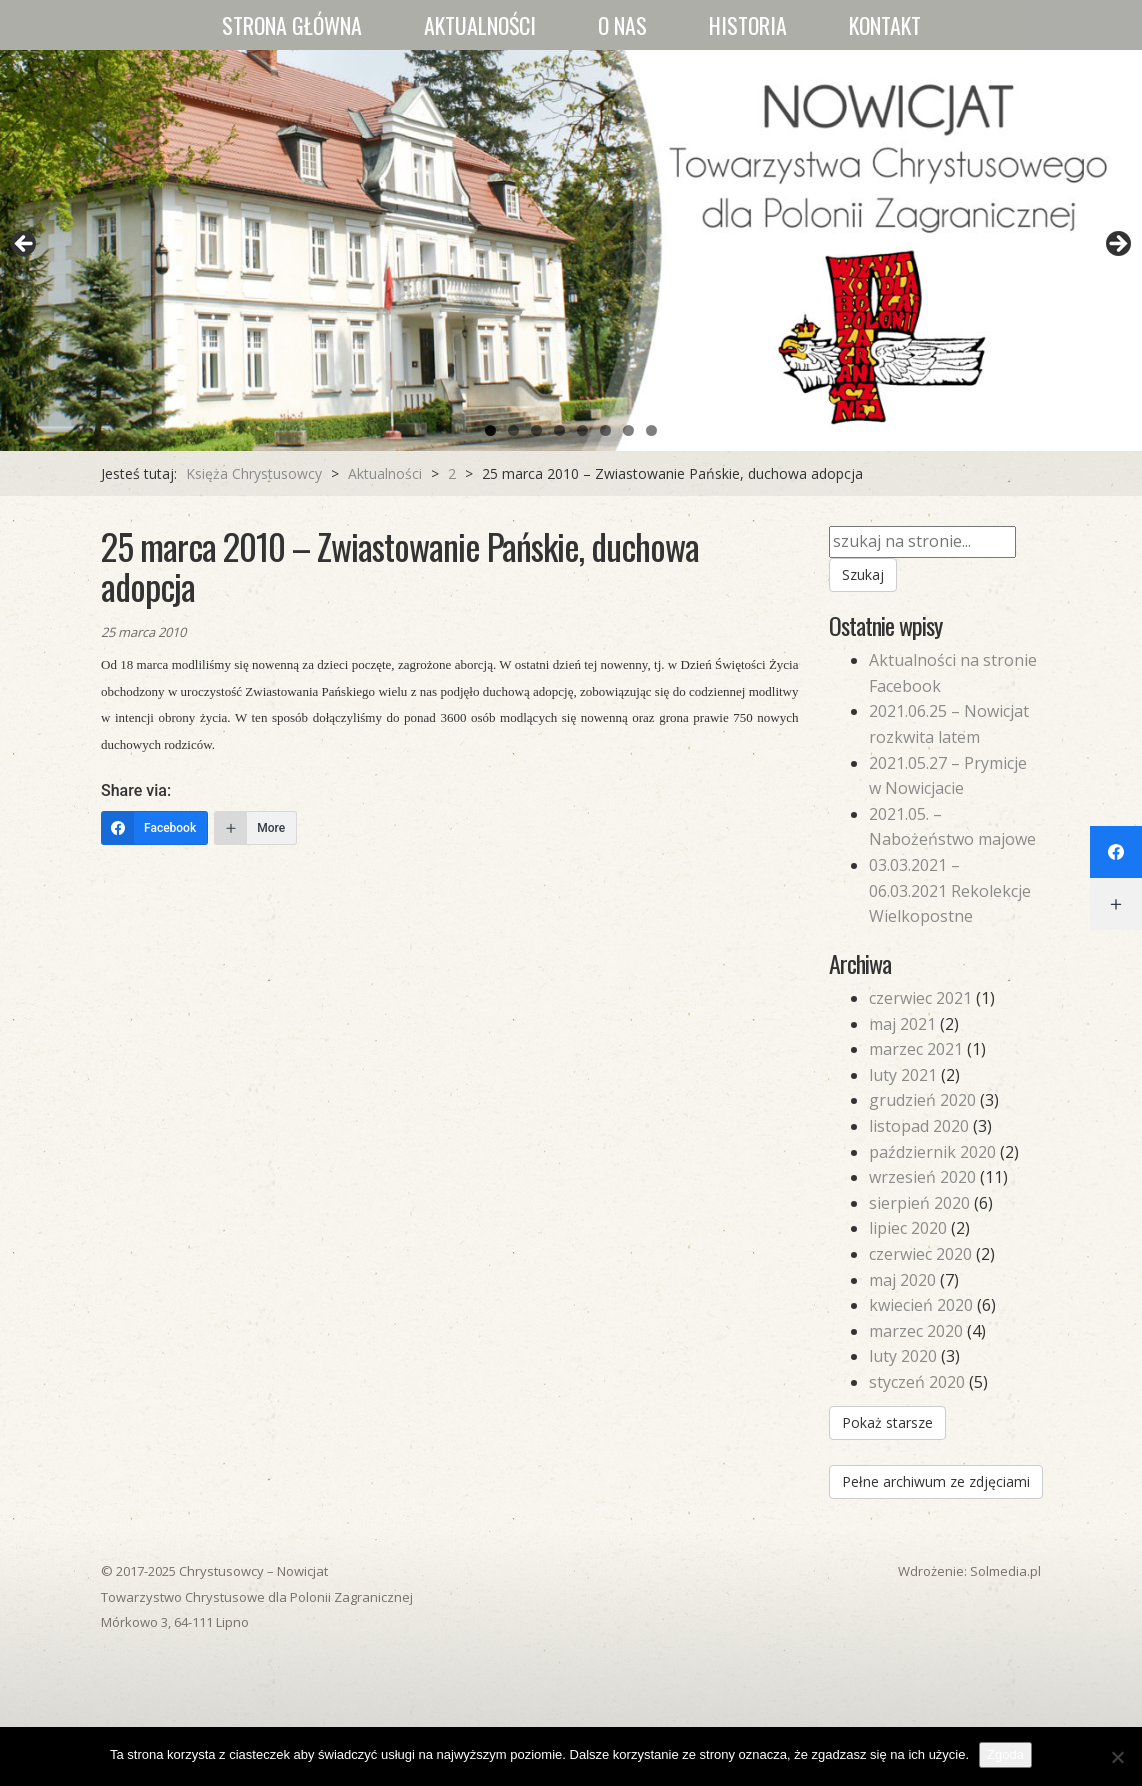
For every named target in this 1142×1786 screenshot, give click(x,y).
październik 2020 (932, 1152)
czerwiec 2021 (920, 998)
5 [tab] (582, 430)
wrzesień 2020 (922, 1177)
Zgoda (1005, 1754)
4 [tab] (559, 430)
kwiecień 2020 (921, 1305)
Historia (748, 25)
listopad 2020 (919, 1126)
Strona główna (292, 25)
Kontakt (885, 25)
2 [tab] (513, 430)
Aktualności (480, 25)
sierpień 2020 (919, 1203)
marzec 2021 (916, 1049)
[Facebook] (154, 828)
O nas (622, 25)
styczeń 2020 (917, 1382)
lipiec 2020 (908, 1228)
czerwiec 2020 (920, 1254)
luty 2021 (903, 1075)
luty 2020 (903, 1356)
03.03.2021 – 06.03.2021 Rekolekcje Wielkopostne (950, 890)
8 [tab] (651, 430)
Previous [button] (25, 245)
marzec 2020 (916, 1331)
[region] (571, 250)
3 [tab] (536, 430)
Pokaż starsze (887, 1422)
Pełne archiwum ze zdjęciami (936, 1481)
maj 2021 (902, 1024)
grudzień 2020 (922, 1100)
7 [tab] (628, 430)
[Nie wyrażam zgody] (1117, 1757)
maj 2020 (902, 1280)
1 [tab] (490, 430)
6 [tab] (605, 430)
